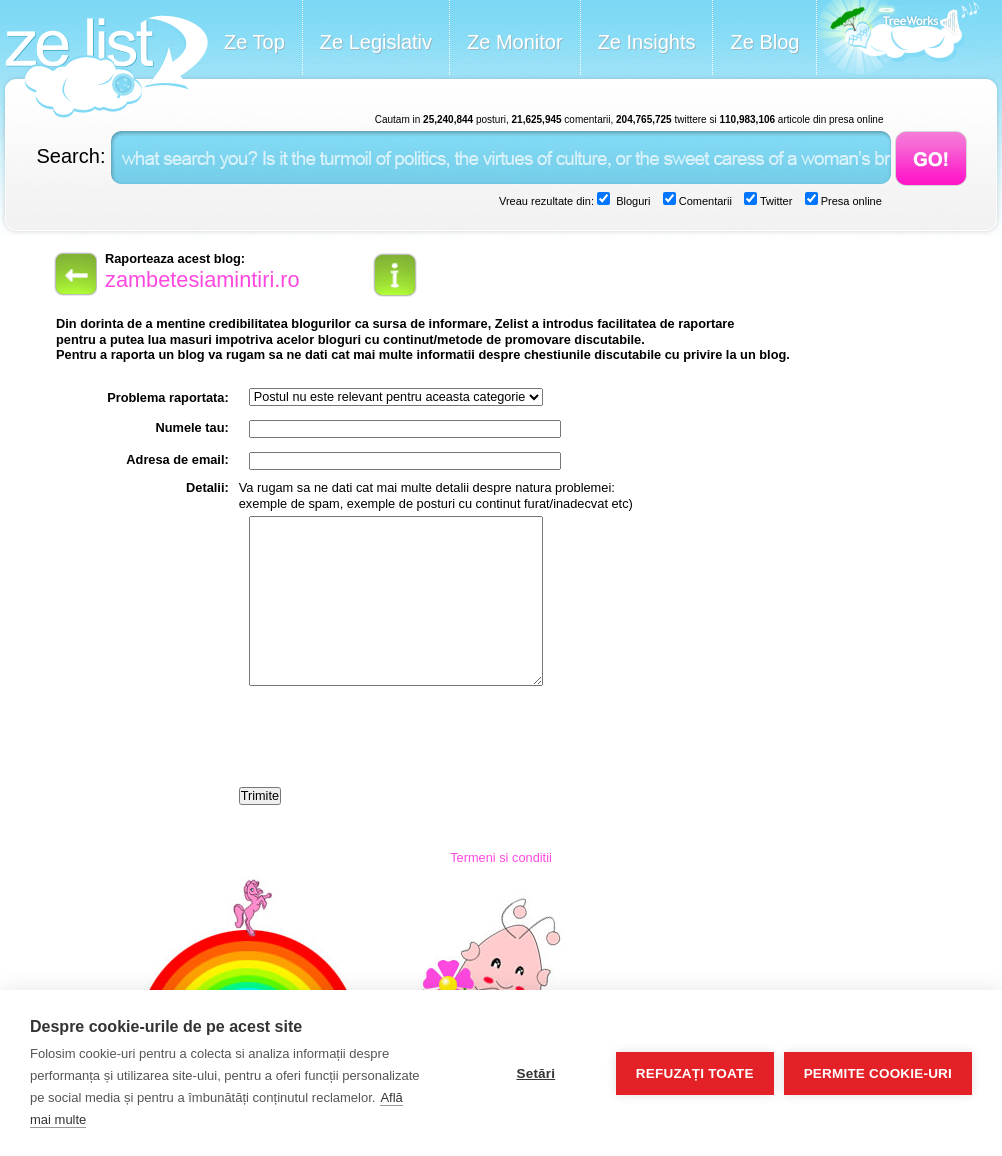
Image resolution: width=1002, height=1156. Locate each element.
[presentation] (391, 738)
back (74, 274)
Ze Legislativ (376, 42)
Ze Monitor (515, 42)
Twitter (774, 201)
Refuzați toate (695, 1073)
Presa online (850, 201)
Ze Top (254, 42)
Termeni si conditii (501, 857)
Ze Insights (647, 42)
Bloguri (631, 201)
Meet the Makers (898, 39)
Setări (535, 1073)
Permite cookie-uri (878, 1073)
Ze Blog (764, 42)
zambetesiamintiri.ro (202, 279)
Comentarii (704, 201)
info (395, 275)
